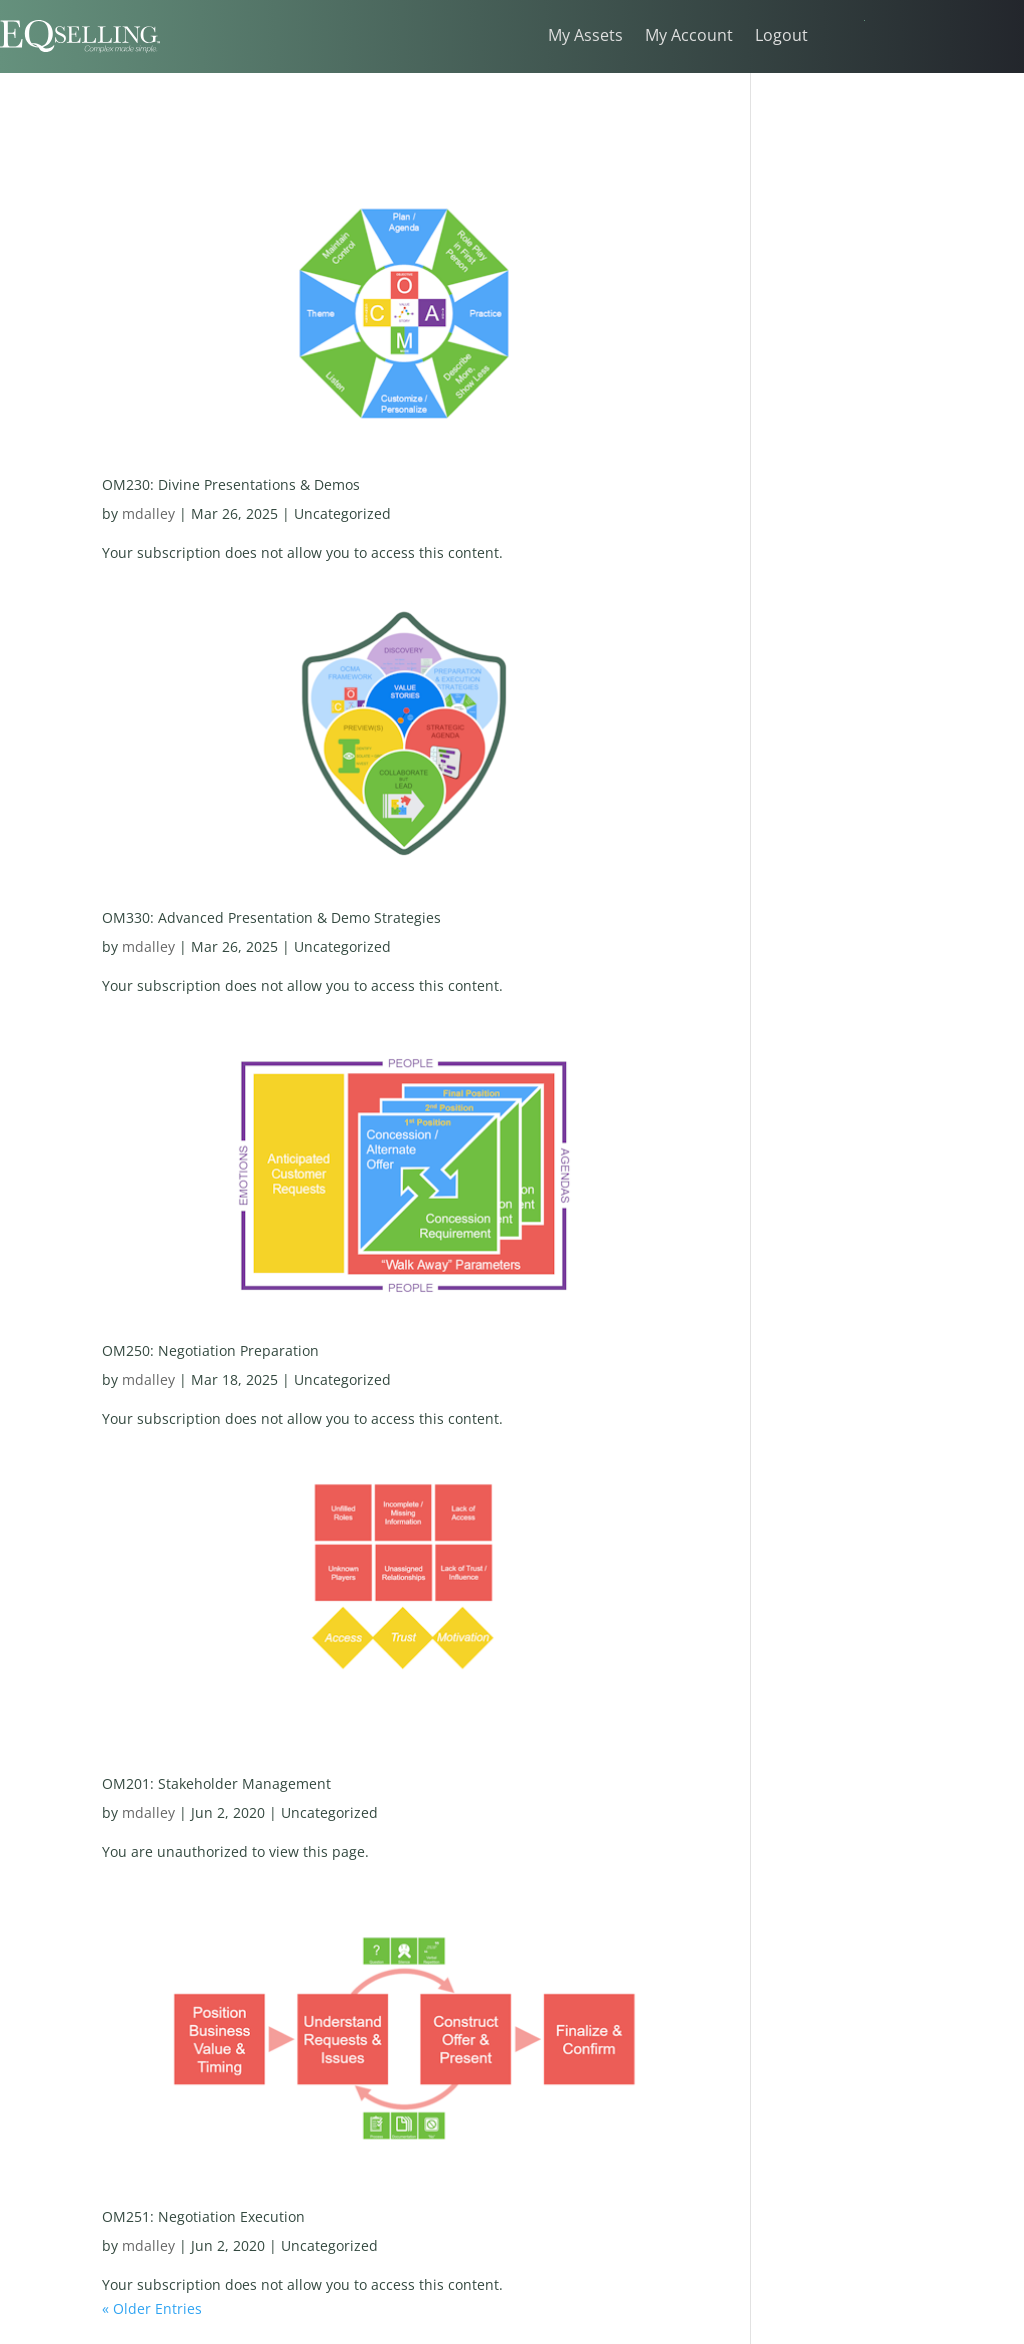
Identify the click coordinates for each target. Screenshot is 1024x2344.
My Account (689, 37)
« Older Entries (152, 2308)
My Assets (585, 37)
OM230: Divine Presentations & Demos (231, 484)
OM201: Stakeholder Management (216, 1783)
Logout (781, 37)
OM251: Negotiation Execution (203, 2216)
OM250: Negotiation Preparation (210, 1350)
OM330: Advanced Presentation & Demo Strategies (271, 917)
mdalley (148, 513)
